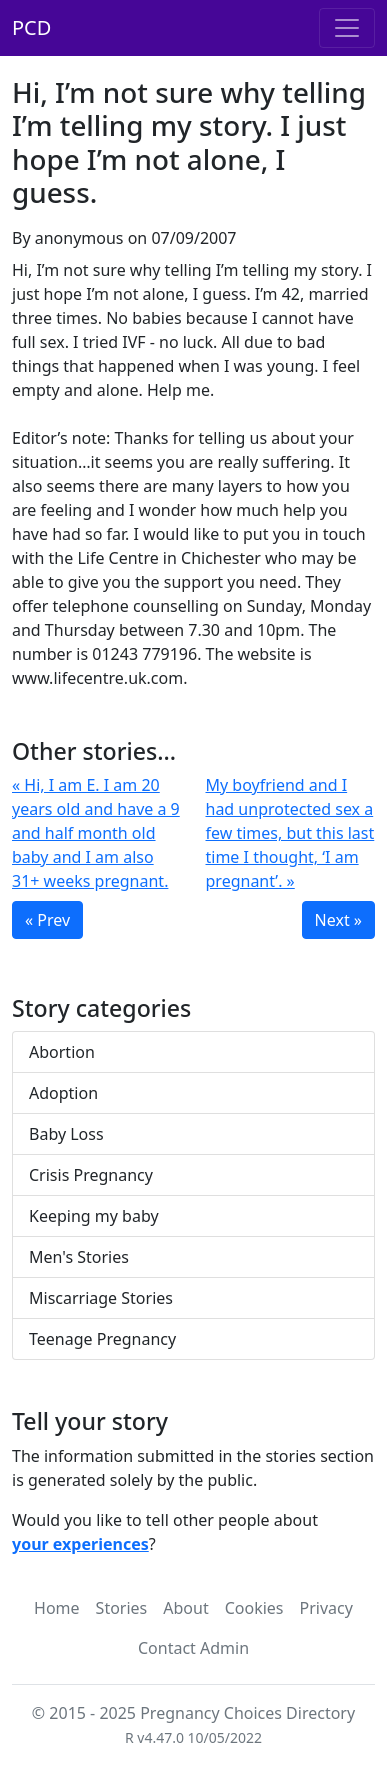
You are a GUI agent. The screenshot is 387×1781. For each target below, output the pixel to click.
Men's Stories (79, 1257)
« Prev (47, 920)
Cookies (254, 1608)
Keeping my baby (94, 1216)
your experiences (80, 1544)
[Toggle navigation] (347, 28)
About (185, 1608)
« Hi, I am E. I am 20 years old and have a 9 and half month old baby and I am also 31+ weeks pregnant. (96, 833)
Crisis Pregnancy (91, 1175)
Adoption (63, 1093)
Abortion (62, 1052)
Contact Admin (193, 1648)
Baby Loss (66, 1134)
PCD (31, 27)
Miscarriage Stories (101, 1298)
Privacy (326, 1608)
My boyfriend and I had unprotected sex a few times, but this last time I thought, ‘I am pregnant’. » (290, 833)
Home (57, 1608)
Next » (338, 920)
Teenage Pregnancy (102, 1339)
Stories (122, 1608)
